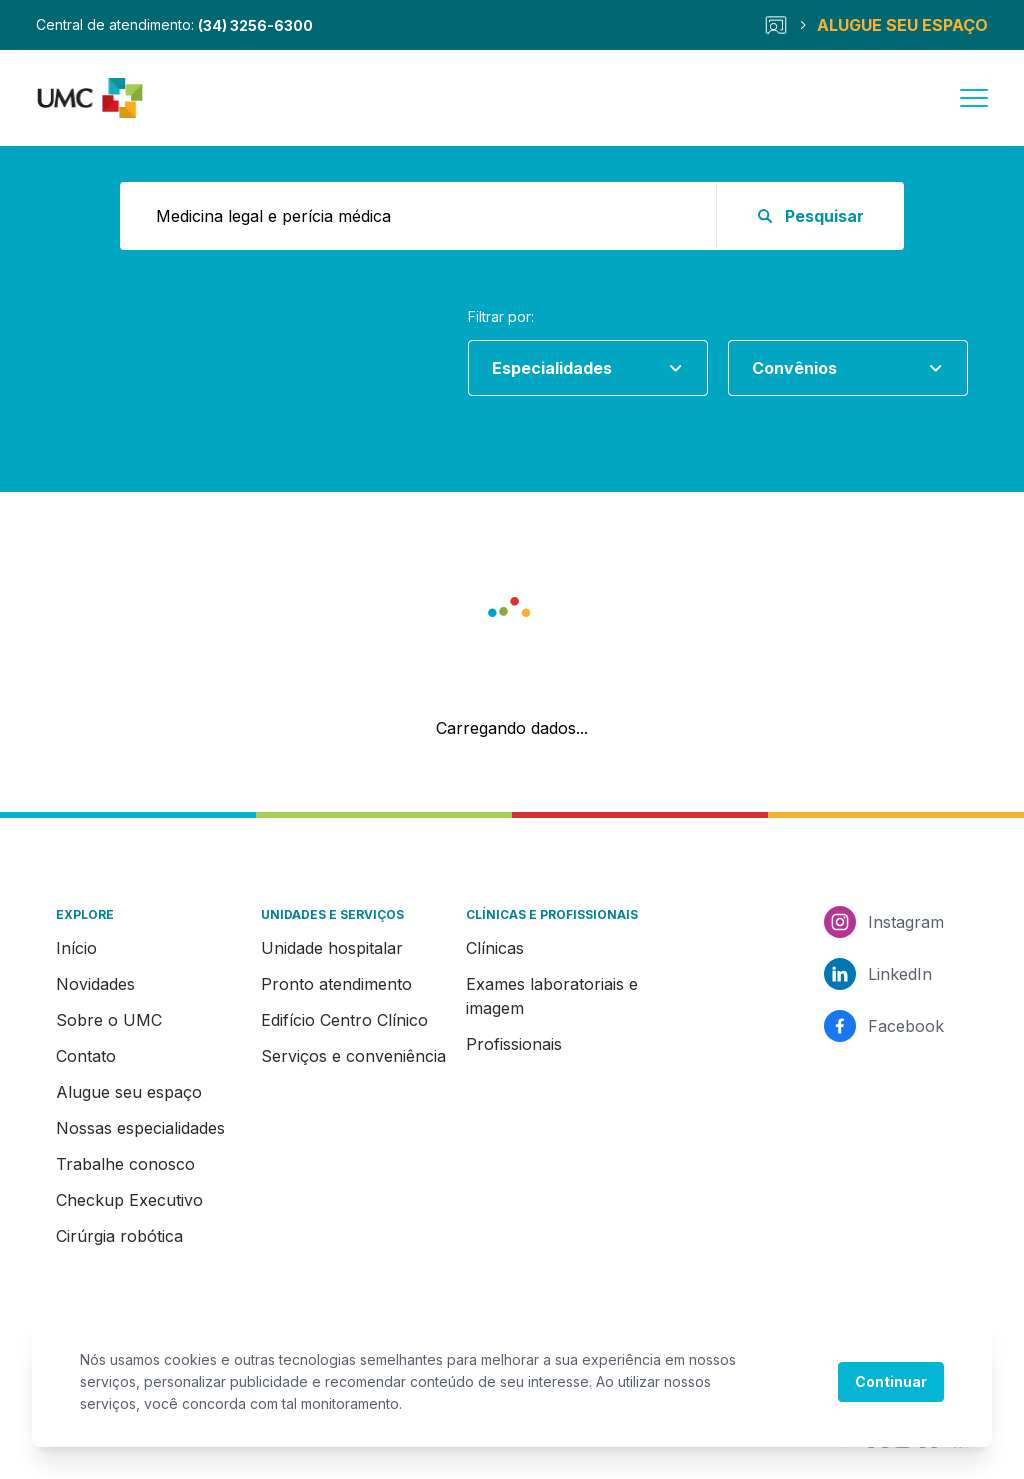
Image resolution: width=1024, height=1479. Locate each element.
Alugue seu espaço (129, 1092)
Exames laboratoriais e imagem (552, 996)
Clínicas (495, 948)
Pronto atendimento (336, 984)
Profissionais (514, 1044)
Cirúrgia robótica (119, 1236)
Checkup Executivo (129, 1200)
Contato (86, 1056)
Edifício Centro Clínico (344, 1020)
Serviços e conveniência (353, 1056)
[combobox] (580, 368)
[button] (512, 614)
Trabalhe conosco (125, 1164)
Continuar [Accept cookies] (891, 1381)
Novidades (95, 984)
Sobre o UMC (109, 1020)
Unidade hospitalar (332, 948)
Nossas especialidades (140, 1128)
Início (76, 948)
